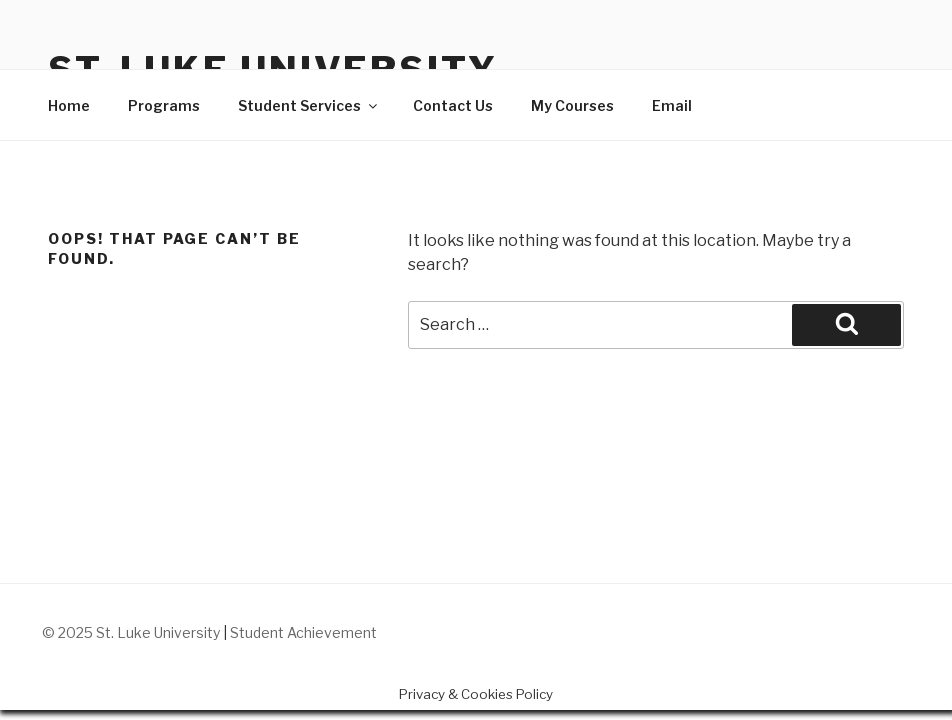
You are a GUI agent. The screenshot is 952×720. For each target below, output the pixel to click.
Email (672, 105)
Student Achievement (303, 632)
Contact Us (453, 105)
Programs (164, 105)
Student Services (309, 105)
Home (69, 105)
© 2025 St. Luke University (132, 632)
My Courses (572, 105)
